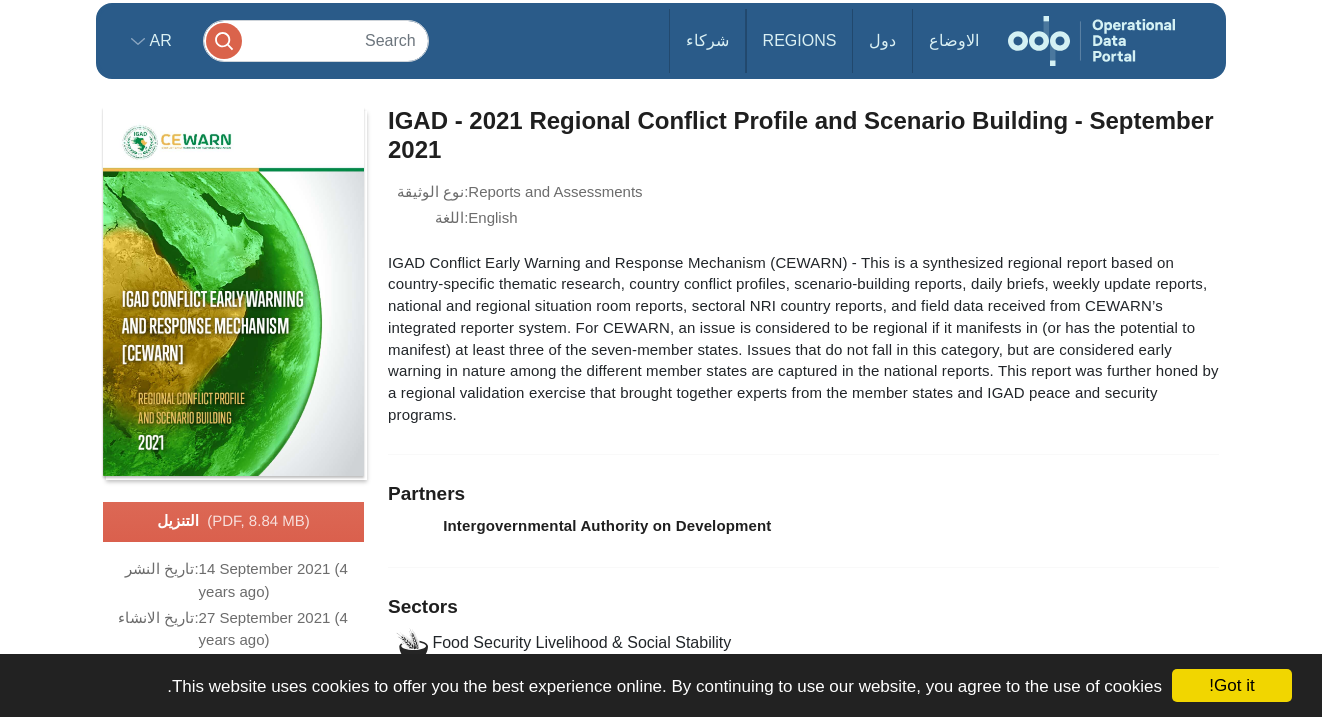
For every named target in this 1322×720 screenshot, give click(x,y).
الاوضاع (954, 40)
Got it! (1231, 685)
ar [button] (158, 40)
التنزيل (233, 522)
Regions (800, 40)
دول (882, 40)
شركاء (707, 40)
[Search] (316, 40)
